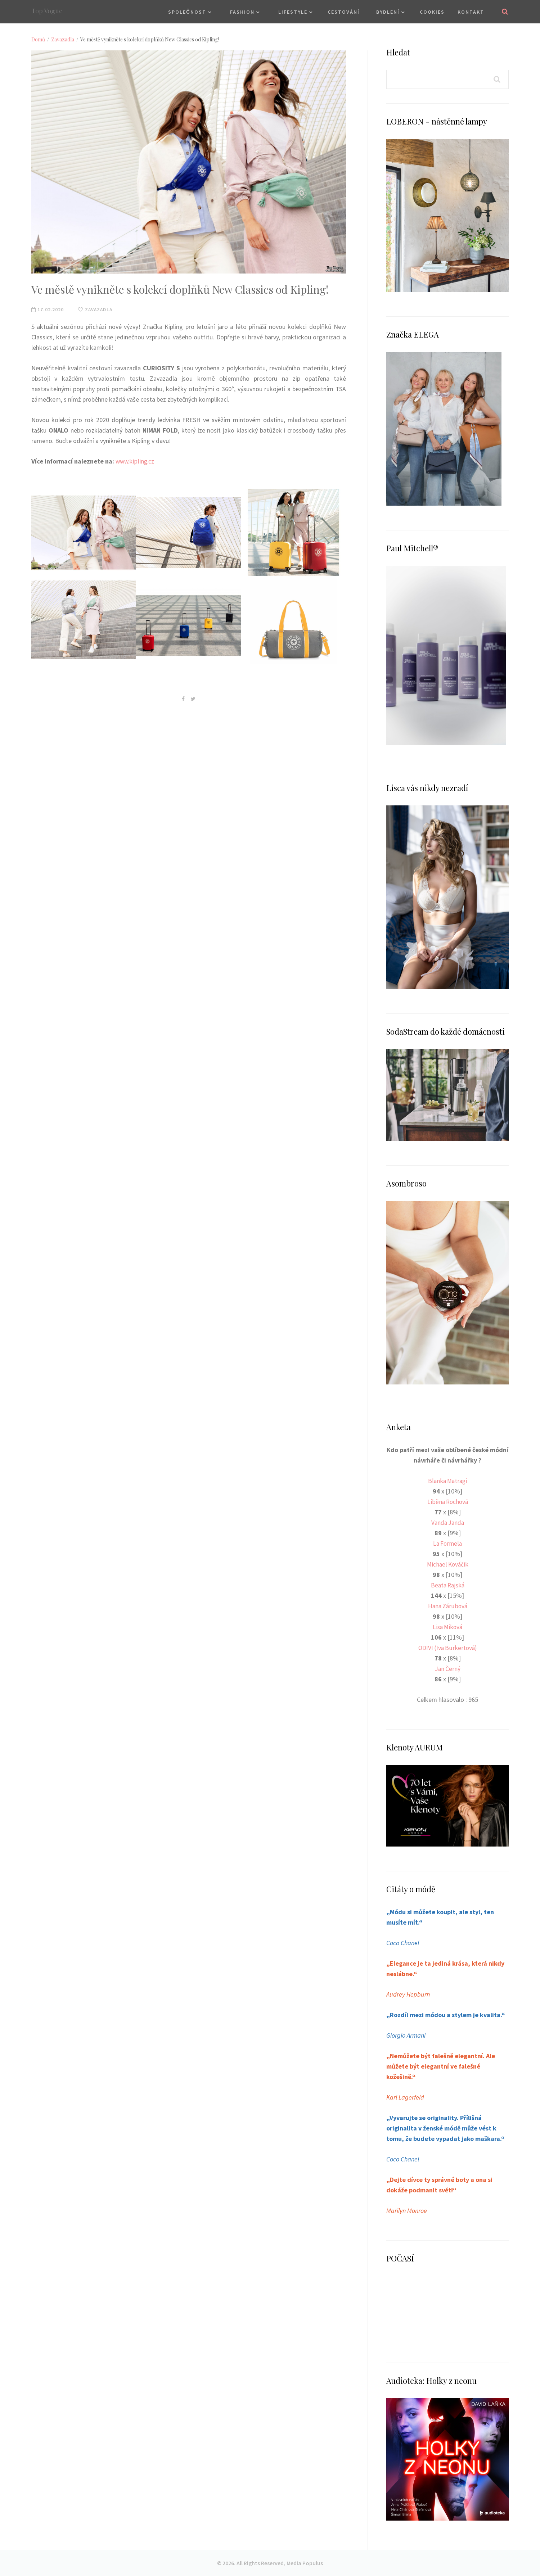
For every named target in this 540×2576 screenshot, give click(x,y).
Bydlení (388, 12)
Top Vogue (47, 10)
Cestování (344, 12)
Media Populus (305, 2563)
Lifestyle (292, 12)
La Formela (447, 1543)
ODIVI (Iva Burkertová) (448, 1648)
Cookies (432, 12)
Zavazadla (62, 39)
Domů (38, 39)
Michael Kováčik (447, 1564)
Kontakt (471, 12)
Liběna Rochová (447, 1501)
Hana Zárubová (447, 1606)
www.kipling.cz (136, 461)
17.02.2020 (48, 309)
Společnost (187, 12)
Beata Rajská (447, 1585)
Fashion (242, 12)
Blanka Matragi (447, 1481)
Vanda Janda (447, 1522)
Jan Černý (448, 1668)
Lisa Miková (447, 1627)
